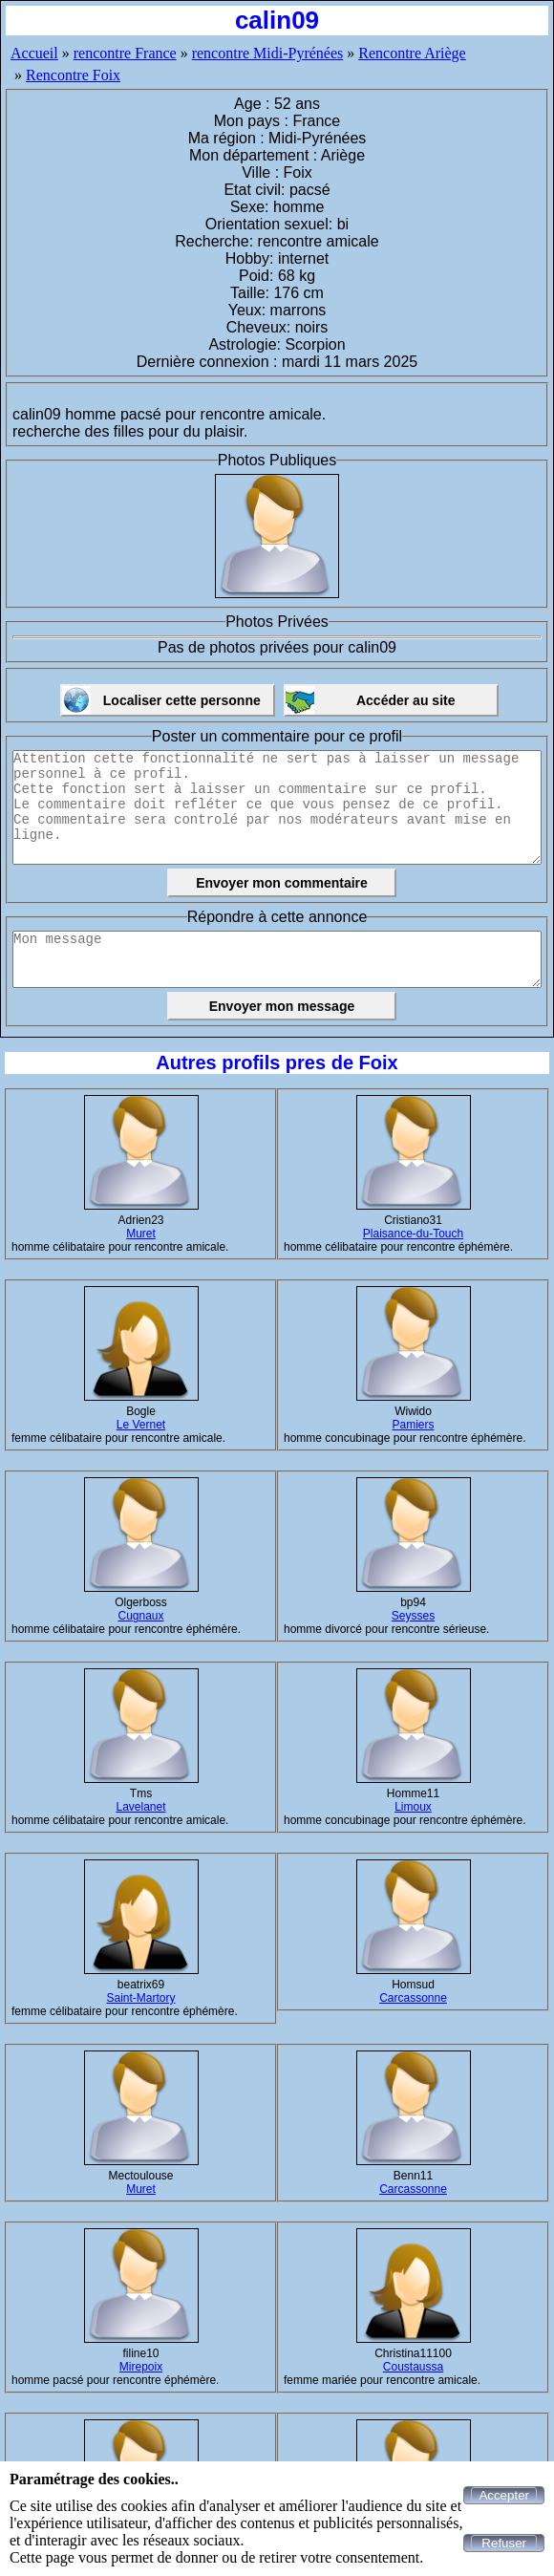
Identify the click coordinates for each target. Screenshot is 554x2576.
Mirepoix (140, 2366)
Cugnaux (140, 1615)
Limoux (413, 1807)
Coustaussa (413, 2366)
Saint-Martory (140, 1998)
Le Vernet (141, 1424)
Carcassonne (413, 1998)
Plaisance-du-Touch (413, 1233)
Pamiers (413, 1424)
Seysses (413, 1615)
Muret (141, 1233)
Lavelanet (140, 1807)
